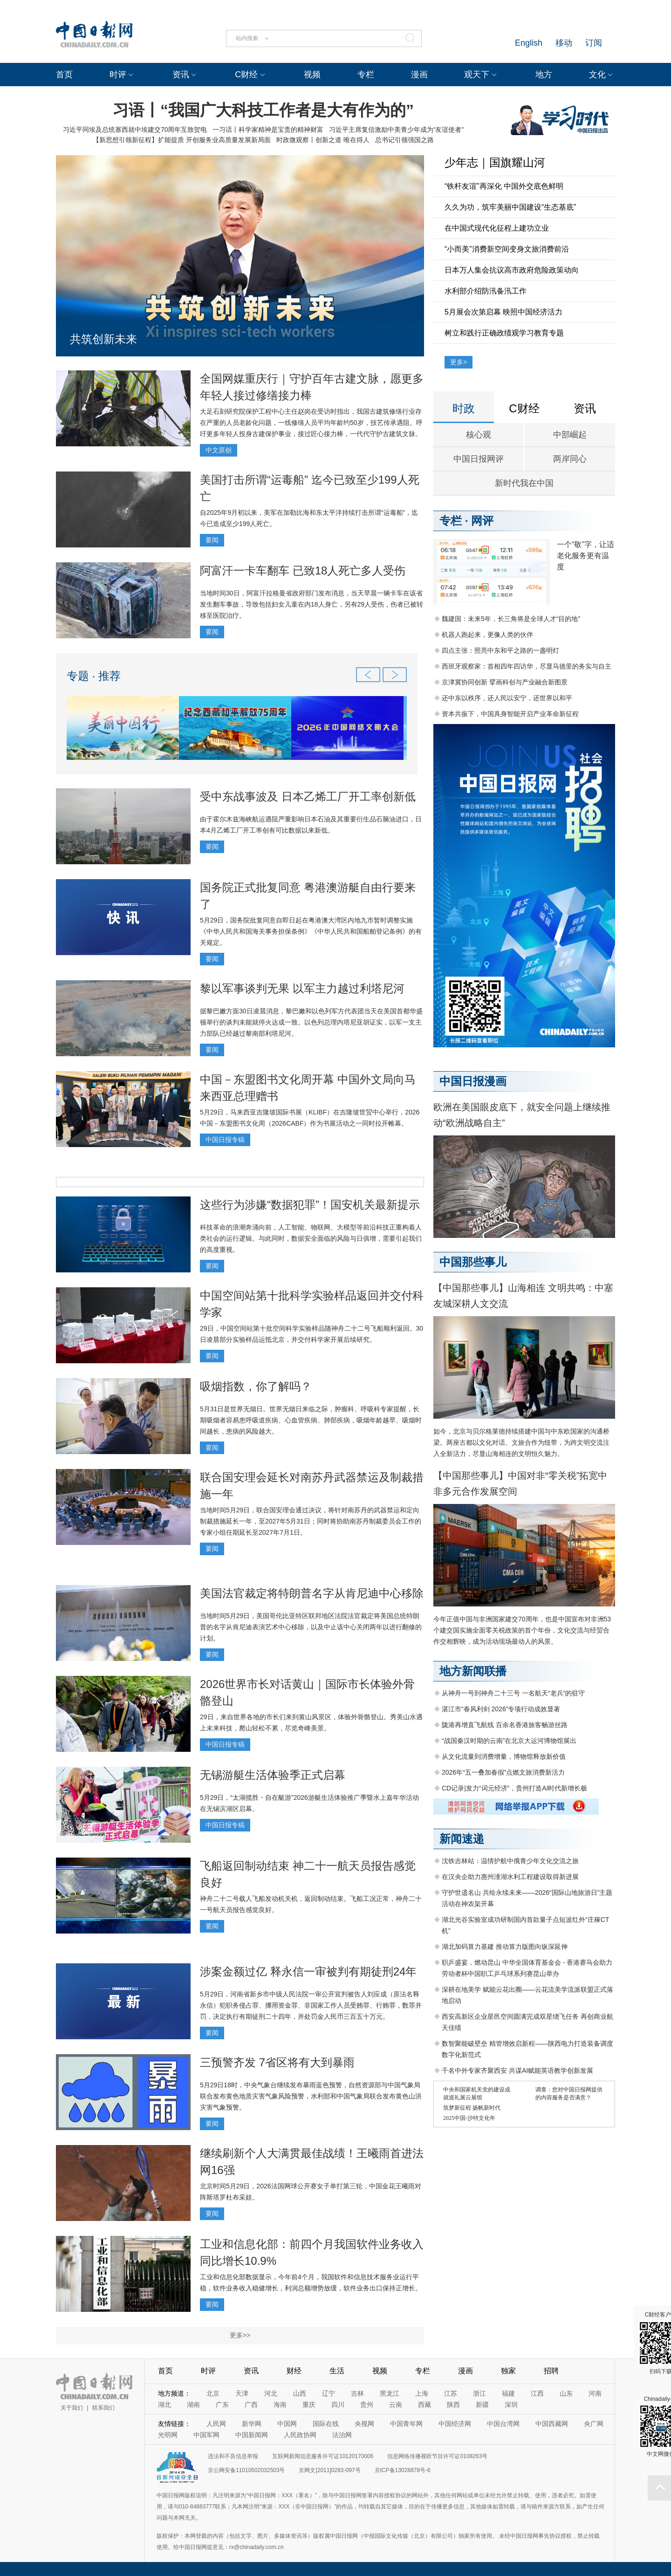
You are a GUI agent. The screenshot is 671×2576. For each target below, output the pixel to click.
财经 (294, 2371)
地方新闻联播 (473, 1671)
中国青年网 (406, 2423)
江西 (537, 2393)
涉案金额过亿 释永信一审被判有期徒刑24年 (308, 1971)
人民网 (216, 2423)
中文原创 (218, 450)
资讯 (180, 74)
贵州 (366, 2404)
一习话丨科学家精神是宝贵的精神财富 (267, 129)
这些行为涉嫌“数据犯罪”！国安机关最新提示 (310, 1204)
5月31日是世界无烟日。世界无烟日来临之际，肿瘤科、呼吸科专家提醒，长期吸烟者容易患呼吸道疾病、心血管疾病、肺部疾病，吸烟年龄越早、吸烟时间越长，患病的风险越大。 (311, 1420)
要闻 (212, 540)
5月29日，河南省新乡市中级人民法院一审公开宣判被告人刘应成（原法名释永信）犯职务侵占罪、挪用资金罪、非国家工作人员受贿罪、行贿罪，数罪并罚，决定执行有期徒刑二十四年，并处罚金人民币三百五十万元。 (311, 2005)
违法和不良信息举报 (233, 2456)
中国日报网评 (478, 459)
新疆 (482, 2404)
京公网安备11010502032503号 (246, 2470)
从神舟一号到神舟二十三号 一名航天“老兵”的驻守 (513, 1693)
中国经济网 (454, 2423)
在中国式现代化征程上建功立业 (497, 228)
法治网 (342, 2435)
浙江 (479, 2393)
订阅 (593, 43)
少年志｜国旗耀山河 (495, 162)
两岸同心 (570, 459)
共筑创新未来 (103, 339)
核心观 (478, 434)
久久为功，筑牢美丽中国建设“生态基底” (510, 207)
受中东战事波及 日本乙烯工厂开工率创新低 (308, 796)
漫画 (419, 74)
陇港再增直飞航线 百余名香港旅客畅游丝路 (505, 1725)
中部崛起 (570, 434)
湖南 (193, 2404)
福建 (508, 2393)
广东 (222, 2404)
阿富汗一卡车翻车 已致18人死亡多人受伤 (302, 570)
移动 (563, 43)
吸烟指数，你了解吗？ (256, 1386)
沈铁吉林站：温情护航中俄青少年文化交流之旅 (510, 1861)
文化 (597, 74)
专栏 (365, 74)
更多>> (240, 2335)
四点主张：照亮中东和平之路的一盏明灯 (500, 650)
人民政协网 (300, 2435)
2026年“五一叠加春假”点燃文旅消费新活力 (503, 1772)
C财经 (246, 74)
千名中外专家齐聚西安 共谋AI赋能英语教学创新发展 (517, 2070)
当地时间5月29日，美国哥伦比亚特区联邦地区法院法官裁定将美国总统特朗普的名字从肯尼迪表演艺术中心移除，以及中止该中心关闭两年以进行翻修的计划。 (311, 1627)
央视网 (364, 2423)
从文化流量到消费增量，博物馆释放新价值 (504, 1756)
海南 (280, 2404)
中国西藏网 (551, 2423)
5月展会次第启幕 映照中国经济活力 (503, 312)
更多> (458, 362)
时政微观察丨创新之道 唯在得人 (323, 139)
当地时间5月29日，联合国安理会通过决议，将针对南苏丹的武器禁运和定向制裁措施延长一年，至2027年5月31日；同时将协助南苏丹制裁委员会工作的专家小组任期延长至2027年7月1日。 (310, 1521)
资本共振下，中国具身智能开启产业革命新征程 (510, 713)
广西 (251, 2404)
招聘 (551, 2371)
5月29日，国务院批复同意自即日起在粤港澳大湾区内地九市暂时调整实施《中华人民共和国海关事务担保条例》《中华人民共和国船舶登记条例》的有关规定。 (311, 931)
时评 (118, 74)
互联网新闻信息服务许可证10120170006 (322, 2456)
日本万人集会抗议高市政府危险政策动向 (512, 270)
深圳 (511, 2404)
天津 (241, 2393)
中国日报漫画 (473, 1081)
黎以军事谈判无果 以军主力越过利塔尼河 (302, 988)
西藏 (424, 2404)
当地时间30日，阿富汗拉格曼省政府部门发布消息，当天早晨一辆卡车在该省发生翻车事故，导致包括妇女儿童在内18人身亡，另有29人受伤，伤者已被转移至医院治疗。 (311, 604)
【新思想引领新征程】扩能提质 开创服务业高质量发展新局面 (182, 139)
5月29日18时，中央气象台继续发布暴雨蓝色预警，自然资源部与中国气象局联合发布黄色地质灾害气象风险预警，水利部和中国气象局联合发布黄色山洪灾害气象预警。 (311, 2096)
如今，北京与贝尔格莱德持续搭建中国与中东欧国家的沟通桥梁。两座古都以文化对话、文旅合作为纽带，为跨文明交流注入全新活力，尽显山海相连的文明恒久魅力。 (521, 1442)
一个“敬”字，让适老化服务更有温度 (585, 555)
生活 (336, 2371)
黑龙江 (389, 2393)
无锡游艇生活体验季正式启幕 (272, 1775)
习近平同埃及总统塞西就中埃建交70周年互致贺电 (135, 129)
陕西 (453, 2404)
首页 (64, 74)
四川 (337, 2404)
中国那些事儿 (473, 1262)
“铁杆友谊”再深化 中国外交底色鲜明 (504, 186)
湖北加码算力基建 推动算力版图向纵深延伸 (505, 1946)
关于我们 (72, 2408)
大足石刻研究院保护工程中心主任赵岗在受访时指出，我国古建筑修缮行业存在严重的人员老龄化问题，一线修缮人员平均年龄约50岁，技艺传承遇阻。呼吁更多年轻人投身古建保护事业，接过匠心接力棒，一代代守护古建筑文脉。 (311, 422)
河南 (595, 2393)
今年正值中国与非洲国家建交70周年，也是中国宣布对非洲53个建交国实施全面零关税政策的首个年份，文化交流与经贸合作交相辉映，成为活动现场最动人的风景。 (522, 1630)
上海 (421, 2393)
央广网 (593, 2423)
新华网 (251, 2423)
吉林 (357, 2393)
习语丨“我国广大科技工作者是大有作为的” (263, 110)
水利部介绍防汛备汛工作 (486, 291)
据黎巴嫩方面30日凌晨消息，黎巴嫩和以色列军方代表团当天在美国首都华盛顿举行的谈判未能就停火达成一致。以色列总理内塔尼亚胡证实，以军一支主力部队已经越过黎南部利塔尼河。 (311, 1022)
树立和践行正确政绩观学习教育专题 (504, 333)
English (528, 43)
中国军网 (206, 2435)
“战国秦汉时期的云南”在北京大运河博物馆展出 (509, 1740)
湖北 (164, 2404)
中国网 (287, 2423)
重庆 (308, 2404)
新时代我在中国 (524, 483)
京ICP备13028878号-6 (403, 2470)
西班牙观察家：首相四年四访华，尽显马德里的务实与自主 (526, 666)
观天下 (476, 74)
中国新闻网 (251, 2435)
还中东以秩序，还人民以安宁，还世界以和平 (507, 698)
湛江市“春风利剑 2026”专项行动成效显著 (501, 1709)
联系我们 (103, 2408)
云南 (395, 2404)
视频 (312, 74)
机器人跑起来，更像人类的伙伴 (487, 634)
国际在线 (326, 2423)
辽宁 (328, 2393)
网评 (482, 520)
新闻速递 (461, 1838)
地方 (543, 74)
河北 (270, 2393)
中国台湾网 (503, 2423)
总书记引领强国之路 (404, 139)
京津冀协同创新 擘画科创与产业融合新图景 (505, 682)
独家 (508, 2371)
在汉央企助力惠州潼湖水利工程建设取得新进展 (510, 1876)
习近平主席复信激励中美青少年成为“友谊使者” (396, 129)
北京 (212, 2393)
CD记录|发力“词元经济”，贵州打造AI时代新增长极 (514, 1788)
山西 (299, 2393)
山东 (566, 2393)
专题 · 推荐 (94, 676)
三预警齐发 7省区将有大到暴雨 (277, 2062)
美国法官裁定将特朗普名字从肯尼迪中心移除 (312, 1593)
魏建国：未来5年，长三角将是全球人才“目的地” (511, 618)
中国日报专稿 (225, 1139)
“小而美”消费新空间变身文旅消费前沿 (507, 249)
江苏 (450, 2393)
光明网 (168, 2435)
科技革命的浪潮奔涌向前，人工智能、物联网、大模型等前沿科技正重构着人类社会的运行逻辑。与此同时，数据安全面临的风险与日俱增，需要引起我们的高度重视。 (311, 1238)
